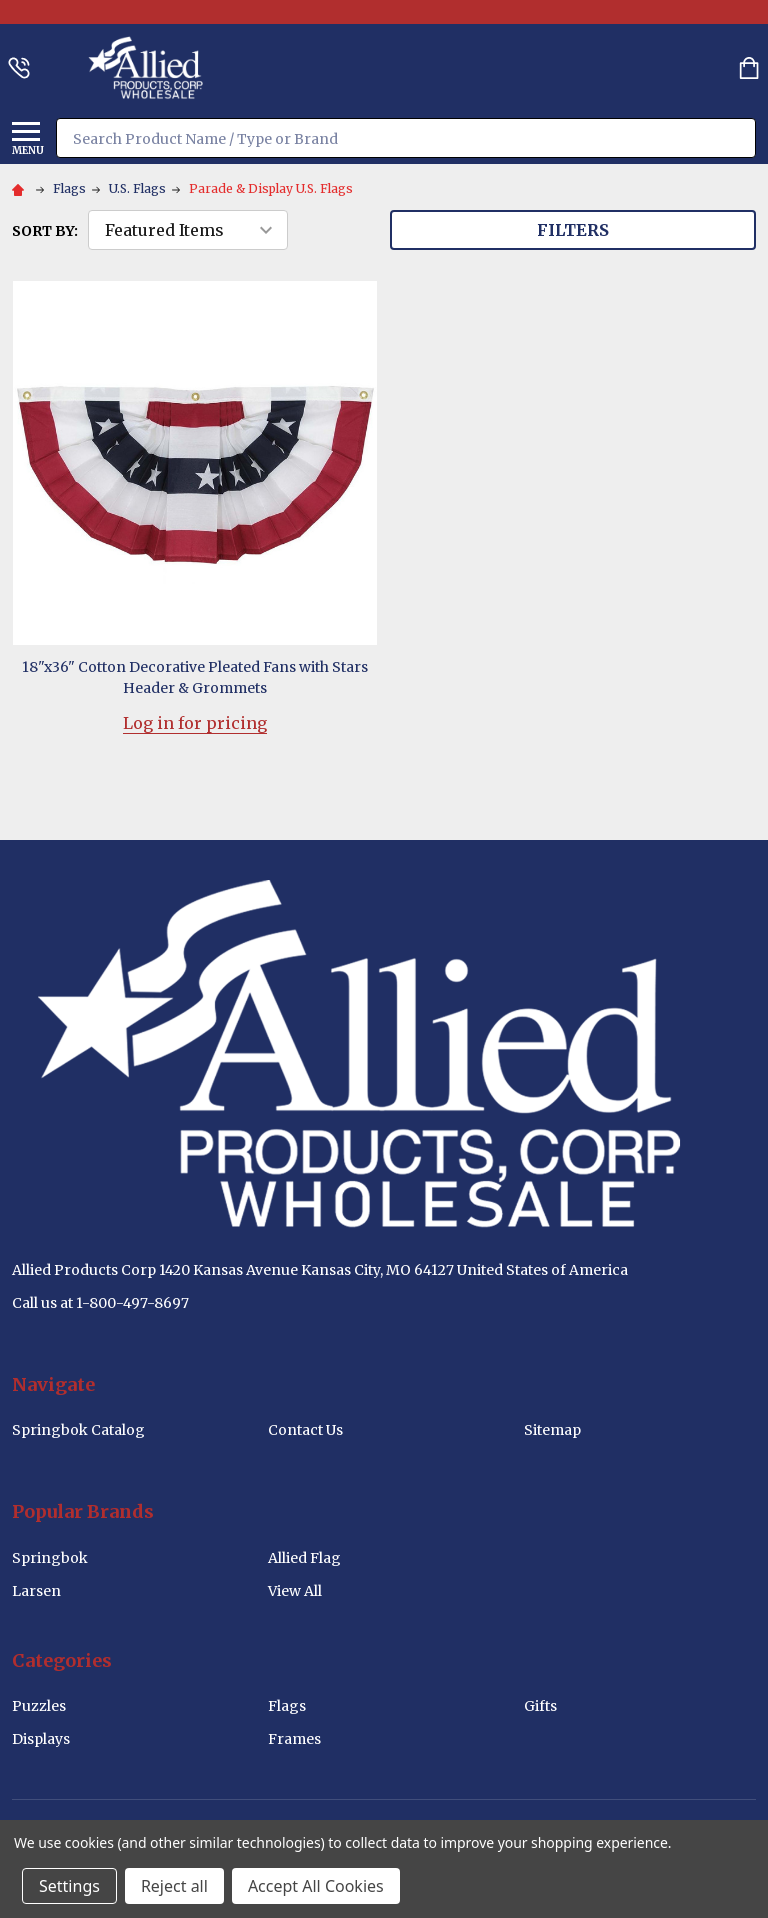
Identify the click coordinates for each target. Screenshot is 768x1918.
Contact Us (305, 1430)
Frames (294, 1739)
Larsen (36, 1591)
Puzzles (39, 1706)
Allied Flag (304, 1558)
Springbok (50, 1558)
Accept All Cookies (316, 1886)
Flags (287, 1706)
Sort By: (45, 231)
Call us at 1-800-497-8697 (100, 1303)
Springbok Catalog (78, 1430)
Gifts (540, 1706)
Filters (573, 230)
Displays (41, 1739)
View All (295, 1591)
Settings (69, 1886)
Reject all (174, 1886)
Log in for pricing (195, 723)
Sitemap (552, 1430)
